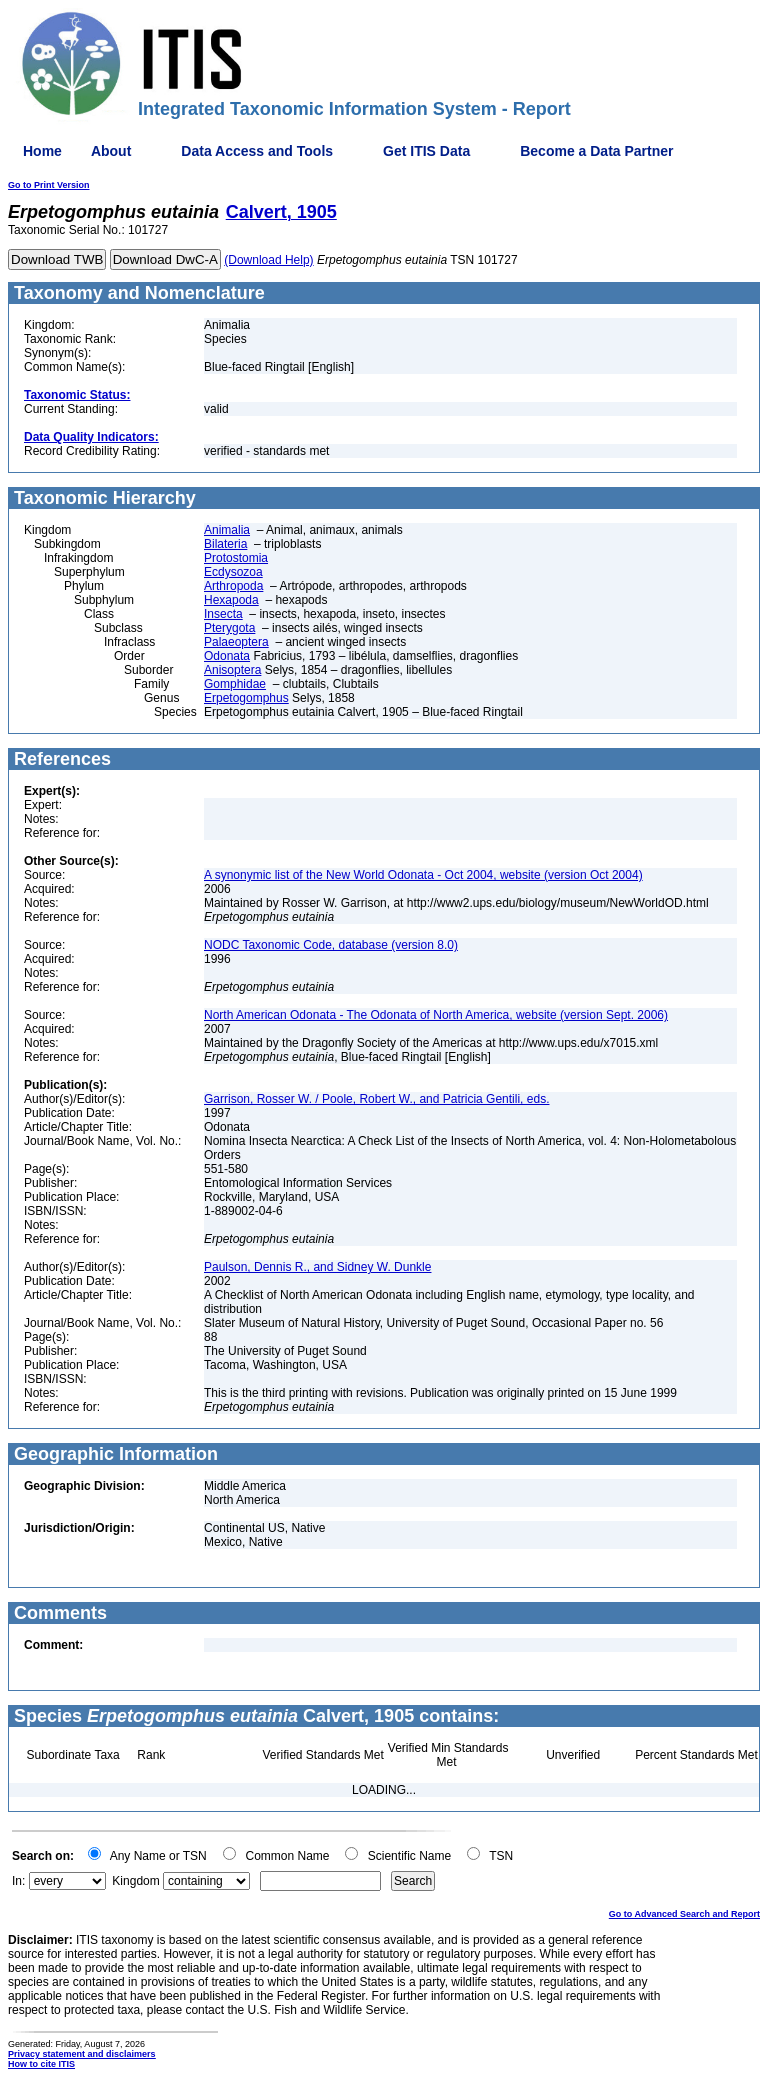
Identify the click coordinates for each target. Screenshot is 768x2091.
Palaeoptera (236, 642)
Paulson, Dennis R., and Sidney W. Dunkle (317, 1267)
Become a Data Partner (596, 151)
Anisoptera (232, 670)
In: (18, 1881)
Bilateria (225, 544)
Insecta (223, 614)
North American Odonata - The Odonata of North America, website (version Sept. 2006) (436, 1015)
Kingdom (135, 1881)
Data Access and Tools (257, 151)
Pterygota (229, 628)
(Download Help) (268, 260)
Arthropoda (233, 586)
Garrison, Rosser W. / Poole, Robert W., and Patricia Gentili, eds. (376, 1099)
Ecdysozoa (233, 572)
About (111, 151)
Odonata (227, 656)
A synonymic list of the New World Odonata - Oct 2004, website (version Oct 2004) (423, 875)
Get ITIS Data (426, 151)
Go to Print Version (49, 185)
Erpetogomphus (246, 698)
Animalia (227, 530)
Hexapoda (231, 600)
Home (42, 151)
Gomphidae (235, 684)
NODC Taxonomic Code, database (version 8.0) (331, 945)
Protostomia (236, 558)
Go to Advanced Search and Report (684, 1914)
